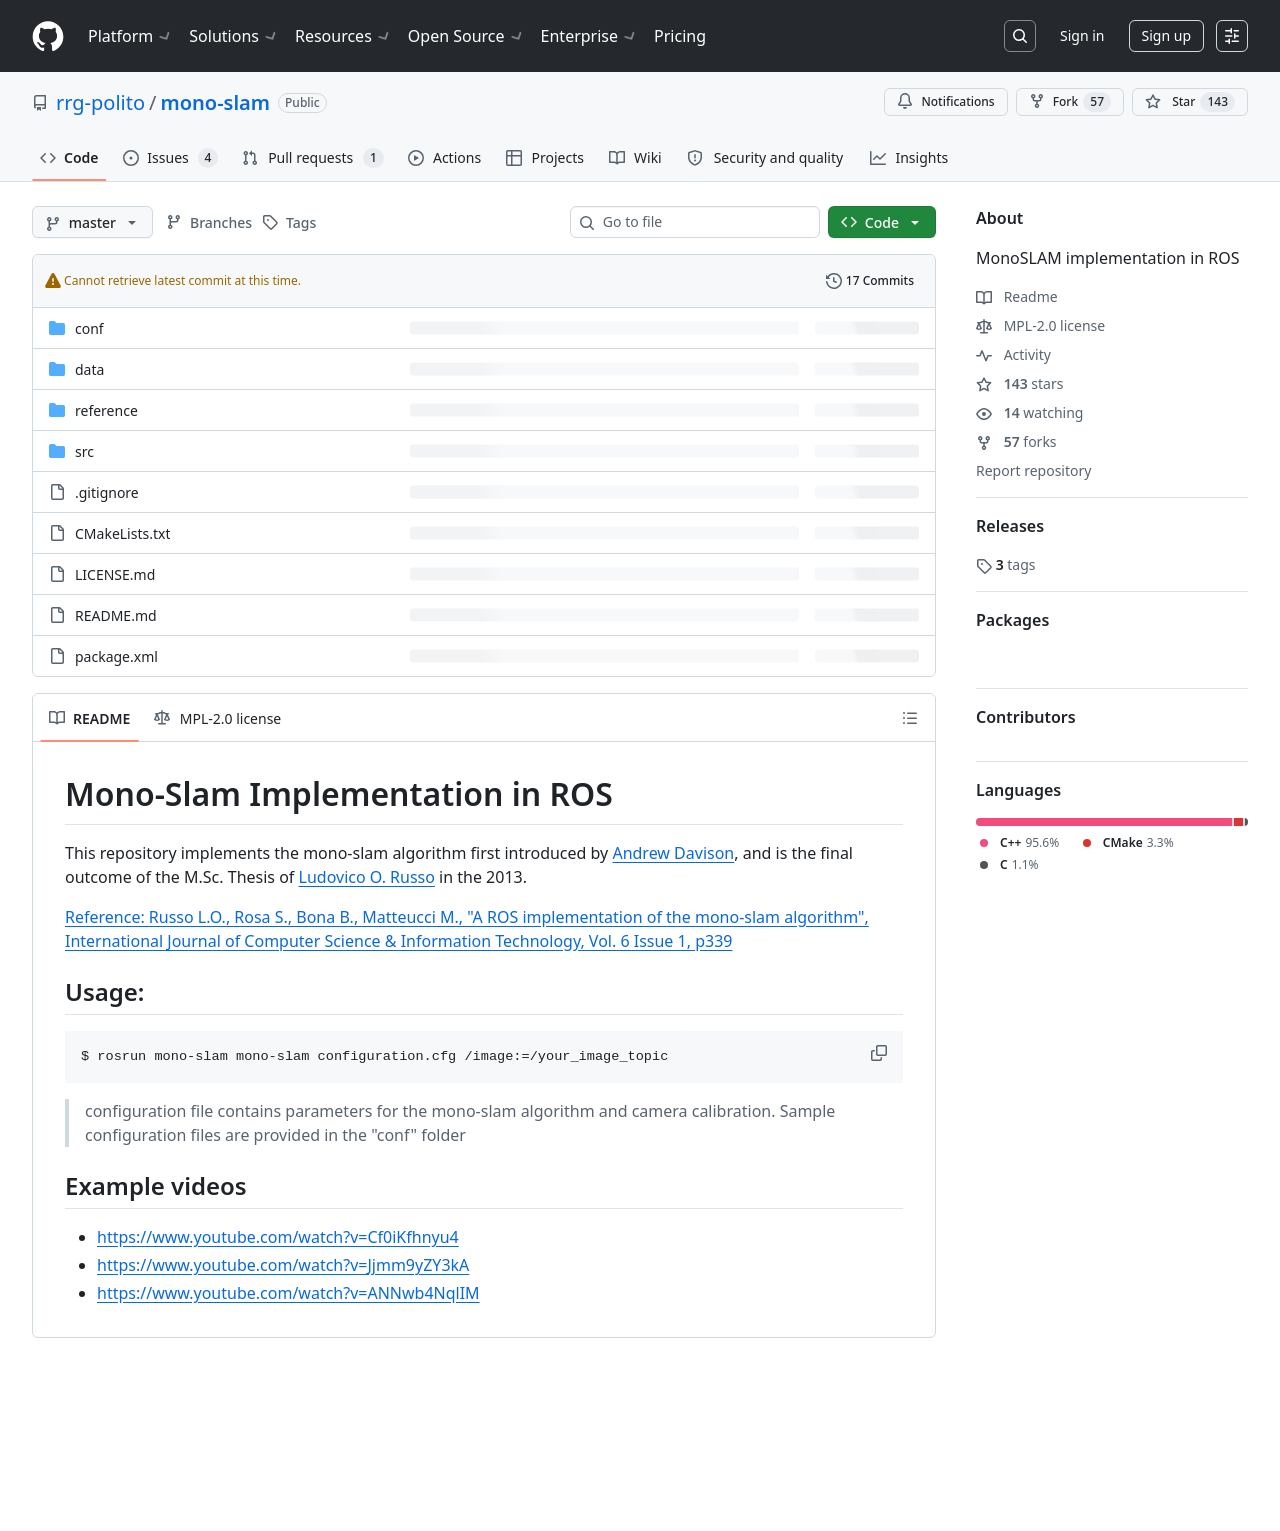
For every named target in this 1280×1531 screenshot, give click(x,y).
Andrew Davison (673, 853)
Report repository (1033, 470)
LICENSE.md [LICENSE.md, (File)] (115, 574)
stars (1019, 383)
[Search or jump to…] (1020, 36)
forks (1016, 441)
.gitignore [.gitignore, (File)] (107, 492)
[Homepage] (48, 36)
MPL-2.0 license (1040, 325)
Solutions (234, 36)
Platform (130, 36)
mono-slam (215, 102)
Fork (1070, 102)
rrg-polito (100, 102)
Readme (1017, 296)
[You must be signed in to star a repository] (1190, 102)
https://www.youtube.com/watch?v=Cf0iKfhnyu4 (278, 1237)
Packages (1012, 620)
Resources (343, 36)
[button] (881, 1053)
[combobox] (703, 222)
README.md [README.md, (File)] (116, 615)
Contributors (1026, 717)
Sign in (1082, 35)
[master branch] (92, 222)
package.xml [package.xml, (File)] (116, 656)
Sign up (1166, 35)
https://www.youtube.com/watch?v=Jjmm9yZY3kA (283, 1265)
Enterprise (589, 36)
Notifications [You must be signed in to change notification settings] (945, 101)
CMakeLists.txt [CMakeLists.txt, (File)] (122, 533)
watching (1029, 412)
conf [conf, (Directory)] (89, 328)
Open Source (466, 36)
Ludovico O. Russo (367, 877)
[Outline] (910, 718)
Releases (1010, 526)
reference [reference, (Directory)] (106, 410)
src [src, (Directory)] (84, 451)
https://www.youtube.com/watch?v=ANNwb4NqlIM (288, 1293)
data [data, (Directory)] (89, 369)
